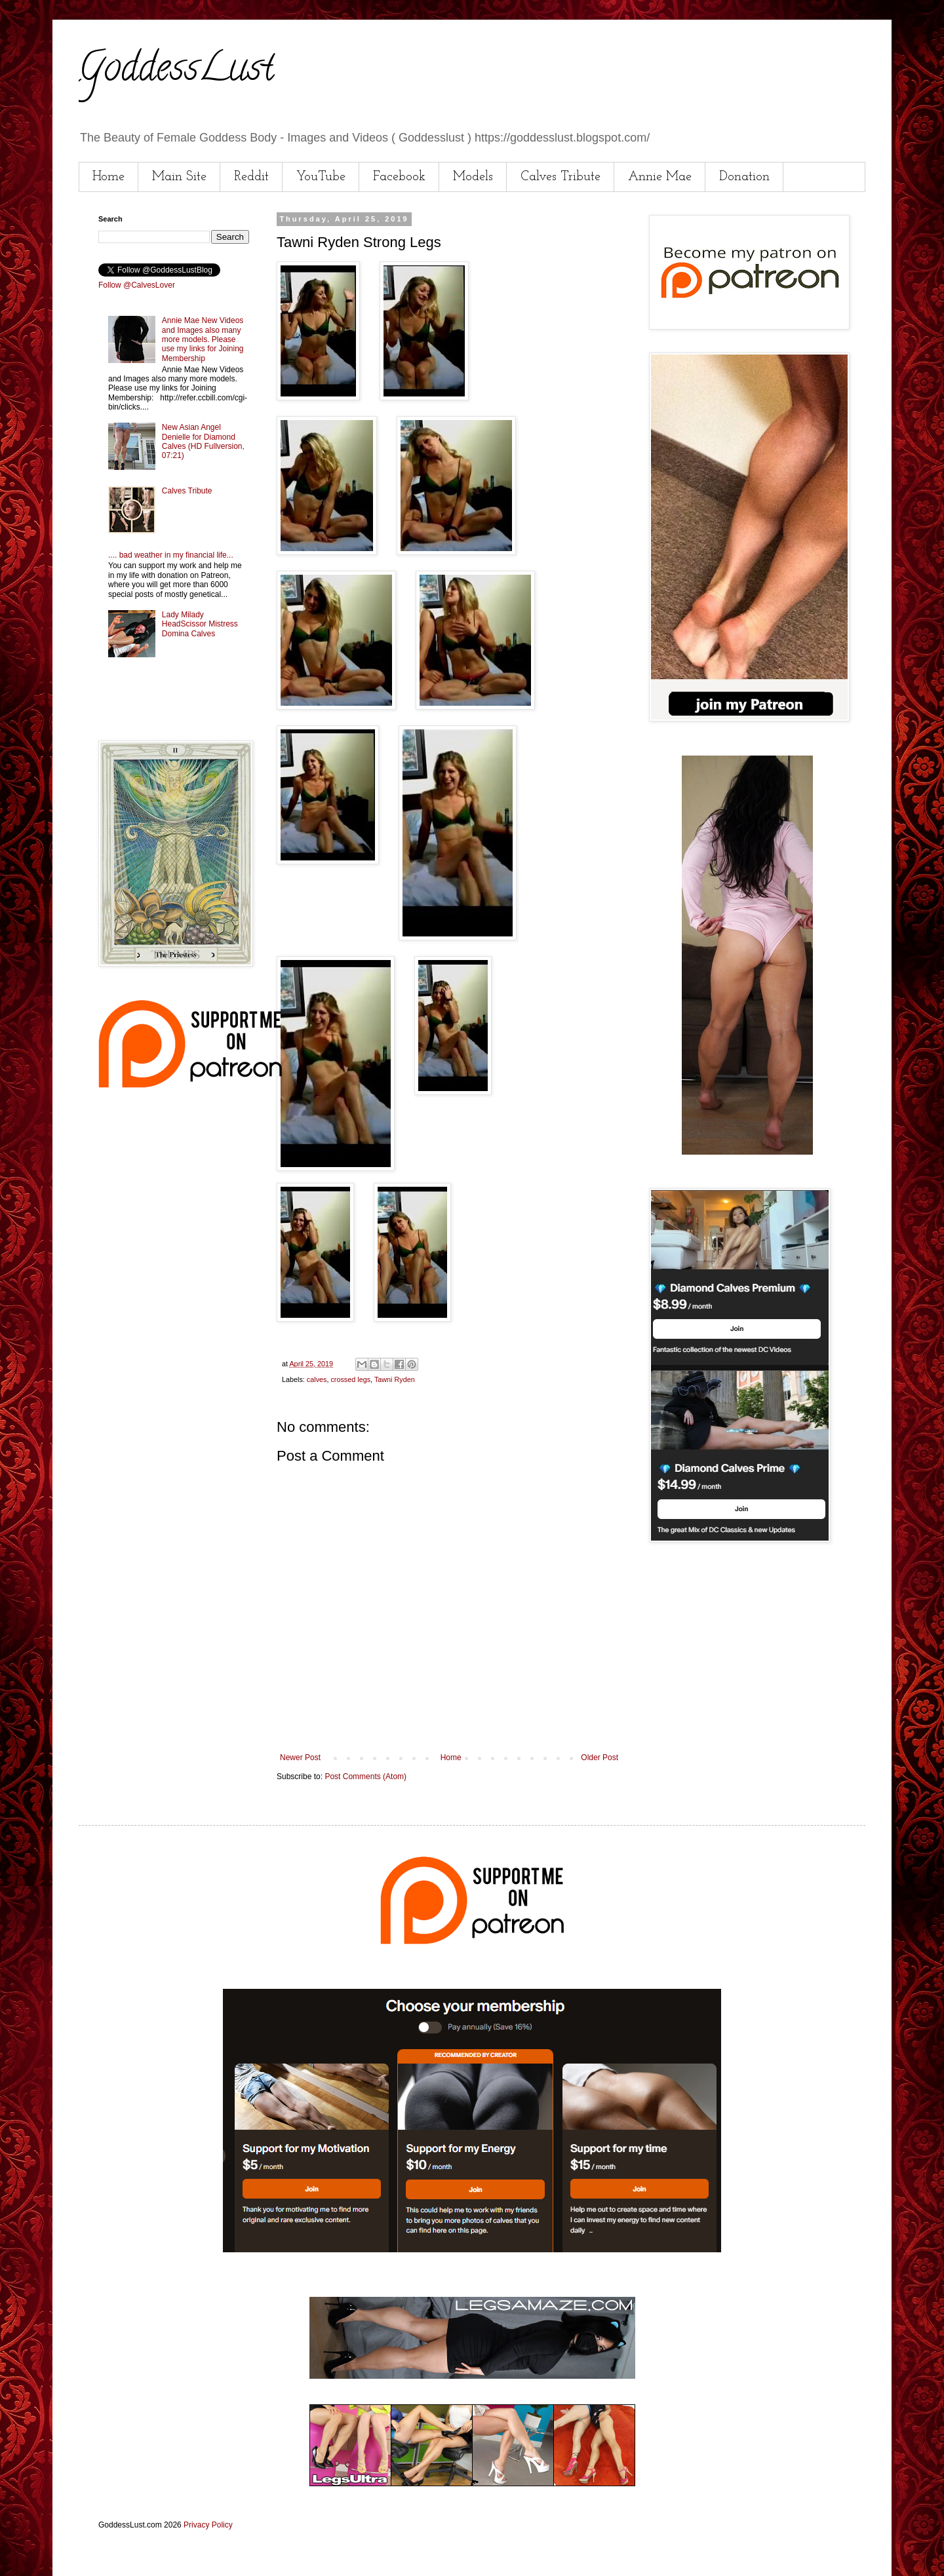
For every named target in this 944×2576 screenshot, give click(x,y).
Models (473, 176)
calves (317, 1379)
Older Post (599, 1757)
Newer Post (300, 1757)
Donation (744, 176)
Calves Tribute (560, 176)
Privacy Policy (208, 2524)
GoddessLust (176, 71)
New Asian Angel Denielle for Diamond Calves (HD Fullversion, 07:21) (203, 441)
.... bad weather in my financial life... (170, 555)
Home (108, 176)
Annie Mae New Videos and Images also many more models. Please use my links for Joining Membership (203, 339)
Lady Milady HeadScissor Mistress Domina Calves (200, 624)
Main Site (179, 176)
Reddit (251, 176)
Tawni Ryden (394, 1379)
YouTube (320, 176)
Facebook (399, 176)
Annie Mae (660, 176)
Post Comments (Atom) (365, 1776)
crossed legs (350, 1379)
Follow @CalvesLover (136, 285)
